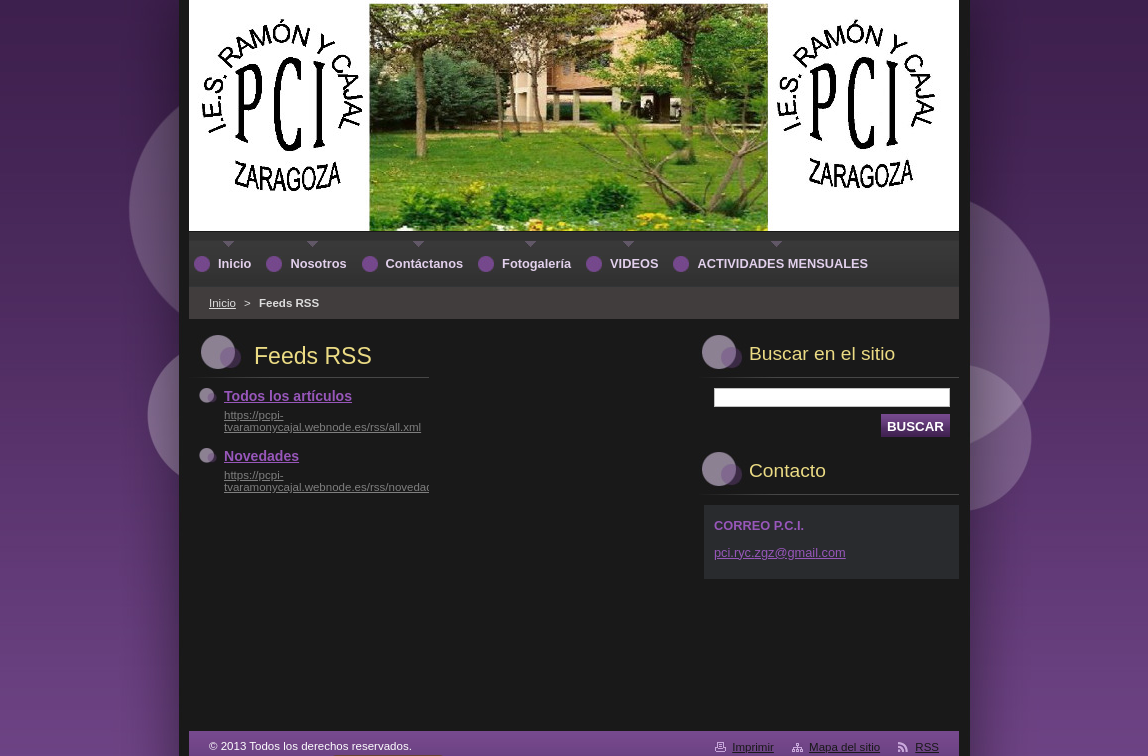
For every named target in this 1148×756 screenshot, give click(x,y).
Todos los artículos (288, 396)
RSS (927, 747)
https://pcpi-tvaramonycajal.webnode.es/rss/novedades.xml (345, 481)
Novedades (261, 456)
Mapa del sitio (844, 747)
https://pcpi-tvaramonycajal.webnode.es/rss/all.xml (322, 421)
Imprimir (753, 747)
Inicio (222, 303)
